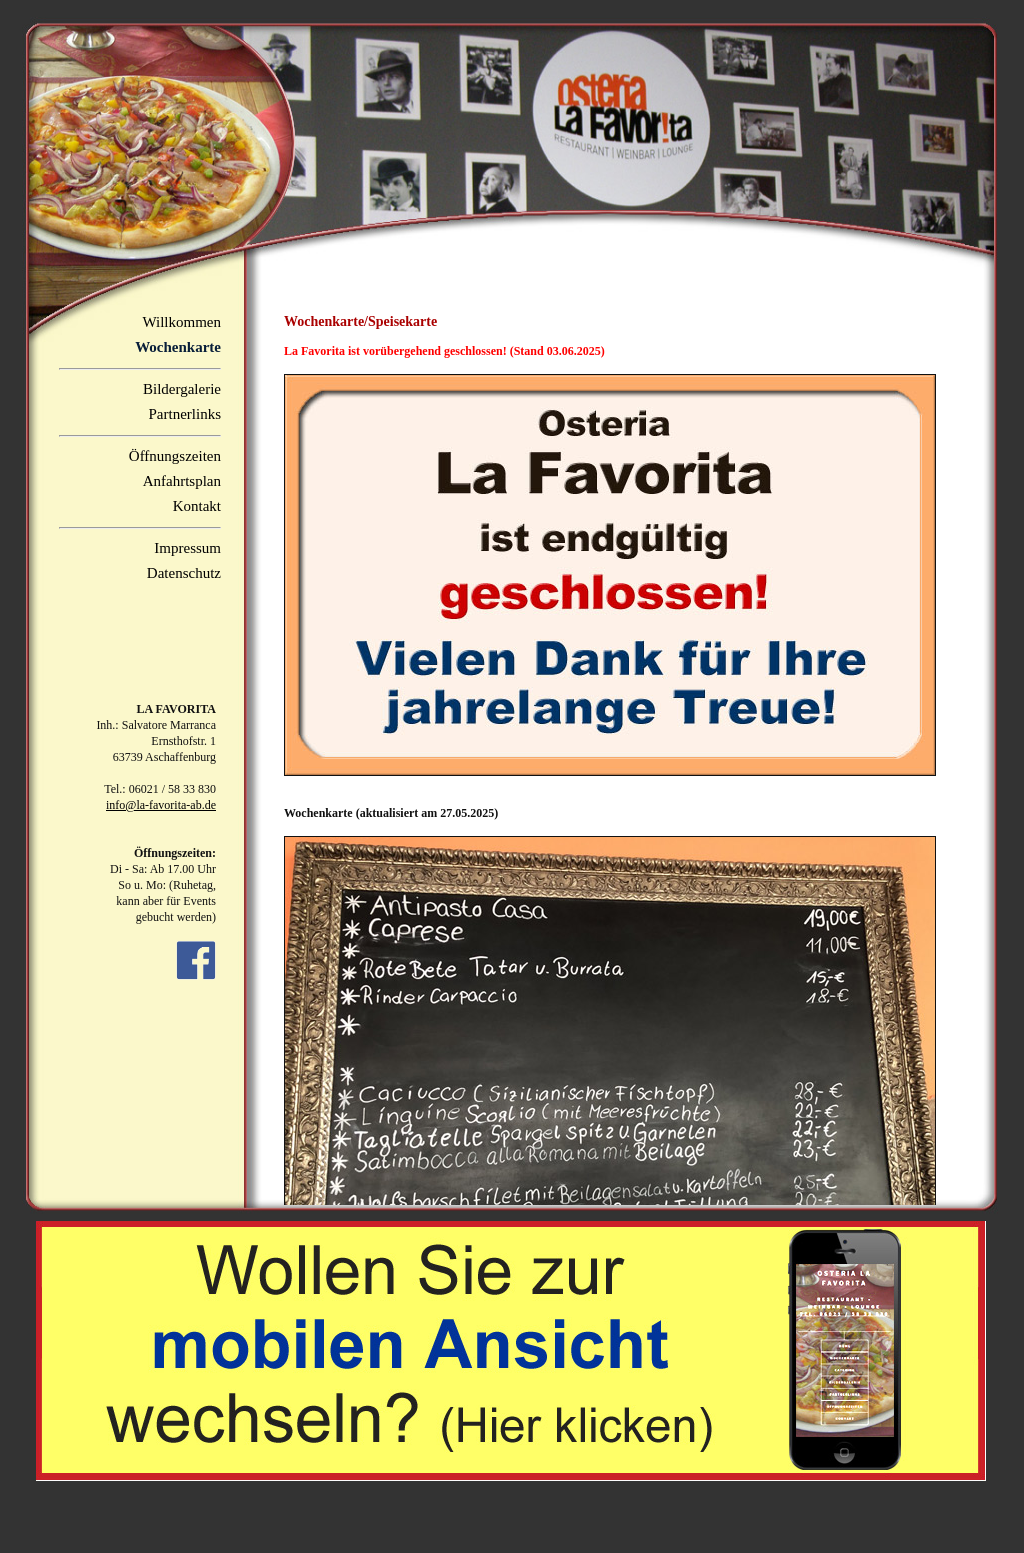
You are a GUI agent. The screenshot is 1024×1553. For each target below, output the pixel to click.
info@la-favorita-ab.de (161, 805)
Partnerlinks (185, 414)
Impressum (187, 548)
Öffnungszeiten (175, 456)
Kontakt (197, 506)
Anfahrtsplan (182, 481)
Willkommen (181, 322)
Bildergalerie (182, 389)
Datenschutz (184, 573)
